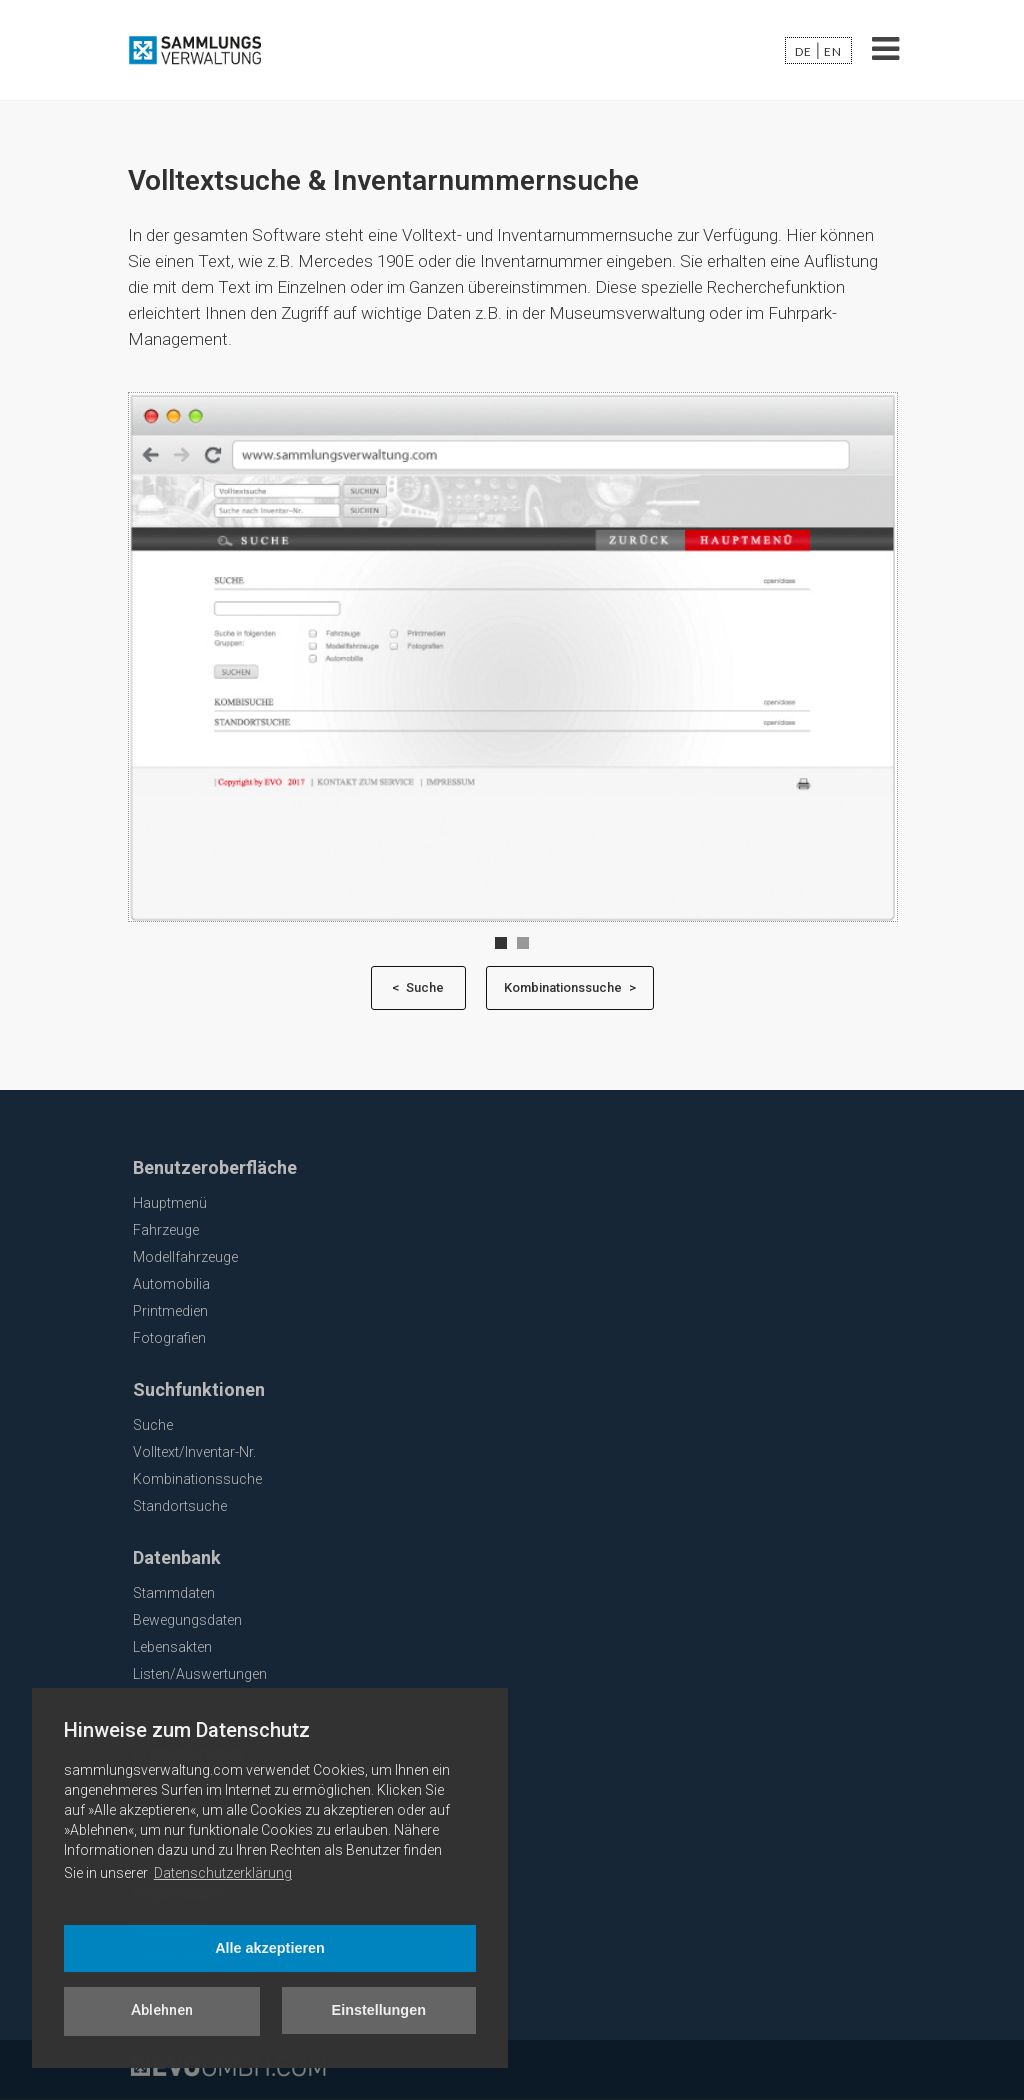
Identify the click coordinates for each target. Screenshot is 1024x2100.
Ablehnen (162, 2010)
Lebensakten (172, 1647)
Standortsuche (180, 1506)
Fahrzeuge (166, 1230)
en (833, 51)
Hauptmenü (170, 1203)
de (803, 51)
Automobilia (171, 1284)
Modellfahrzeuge (185, 1257)
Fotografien (169, 1338)
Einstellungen (379, 2010)
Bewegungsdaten (187, 1620)
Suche (153, 1425)
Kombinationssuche (197, 1479)
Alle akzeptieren (270, 1948)
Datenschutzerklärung (223, 1873)
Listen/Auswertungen (200, 1674)
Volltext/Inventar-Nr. (194, 1452)
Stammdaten (174, 1593)
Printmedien (170, 1311)
